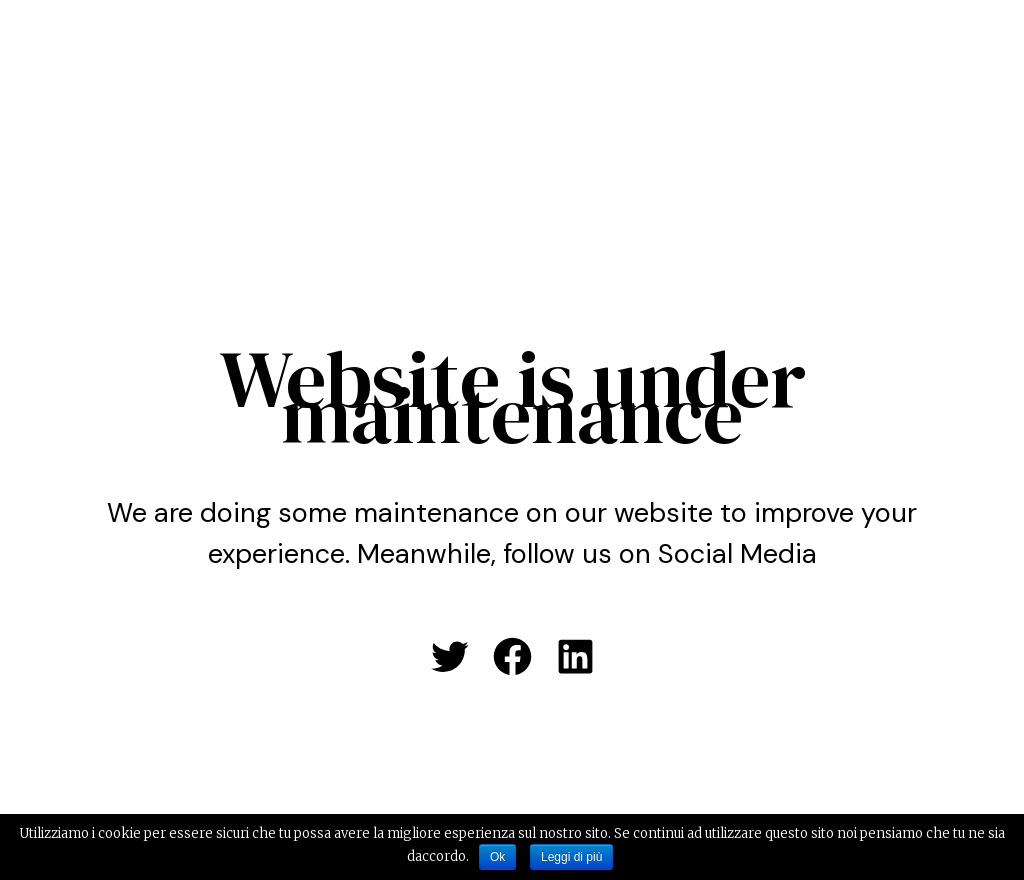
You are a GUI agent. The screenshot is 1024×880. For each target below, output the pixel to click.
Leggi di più (571, 857)
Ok (497, 857)
